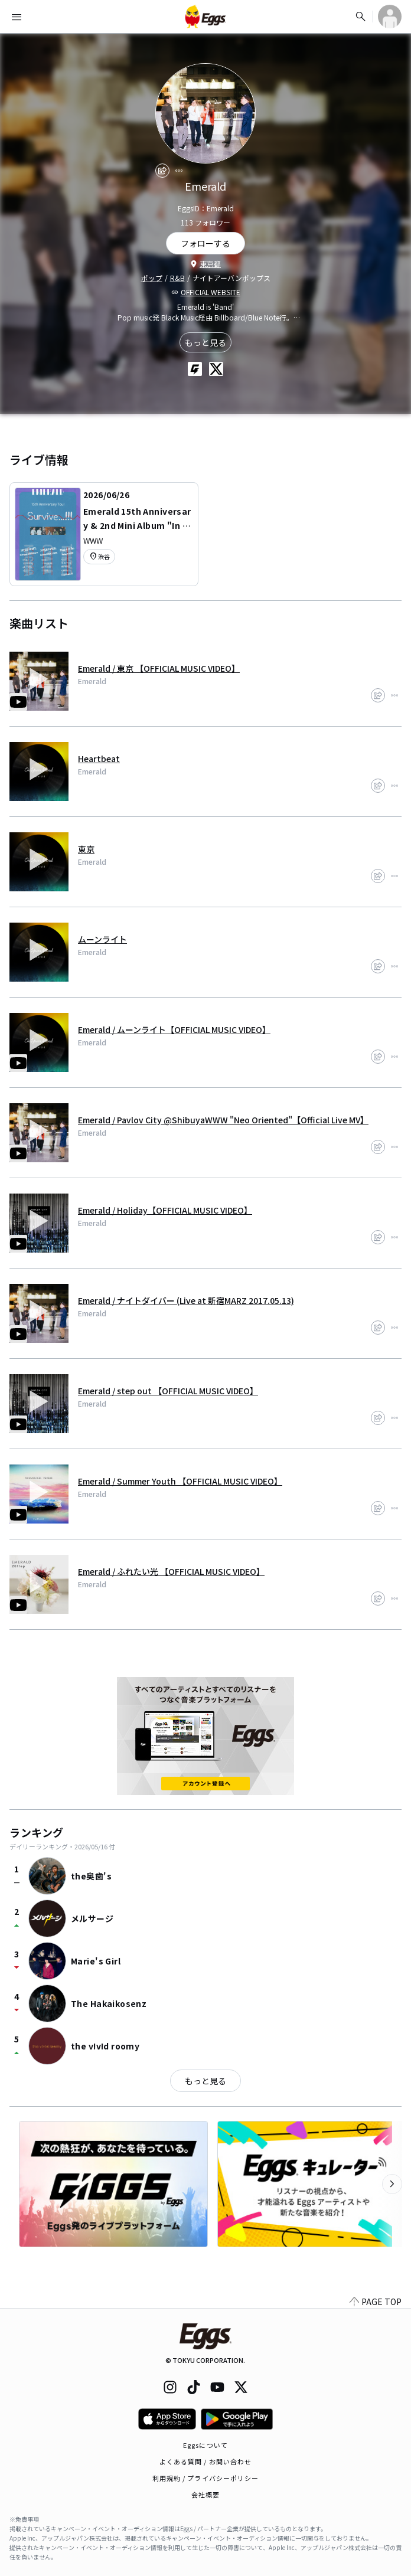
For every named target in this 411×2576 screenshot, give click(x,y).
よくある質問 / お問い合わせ (205, 2461)
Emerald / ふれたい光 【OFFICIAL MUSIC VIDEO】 (171, 1571)
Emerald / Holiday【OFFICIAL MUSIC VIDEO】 (165, 1210)
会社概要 (205, 2494)
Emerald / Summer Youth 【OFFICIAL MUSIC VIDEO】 (180, 1481)
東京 (86, 849)
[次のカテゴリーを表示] (392, 2184)
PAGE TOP (376, 2301)
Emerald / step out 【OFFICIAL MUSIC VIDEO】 (168, 1391)
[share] (162, 171)
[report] (179, 171)
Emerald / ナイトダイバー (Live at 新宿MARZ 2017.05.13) (186, 1300)
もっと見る (205, 342)
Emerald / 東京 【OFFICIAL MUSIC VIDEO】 (159, 668)
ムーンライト (102, 939)
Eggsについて (205, 2445)
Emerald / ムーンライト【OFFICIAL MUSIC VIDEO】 (174, 1029)
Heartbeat (99, 758)
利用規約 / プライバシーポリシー (205, 2478)
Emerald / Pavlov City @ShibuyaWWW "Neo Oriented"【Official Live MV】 (223, 1120)
